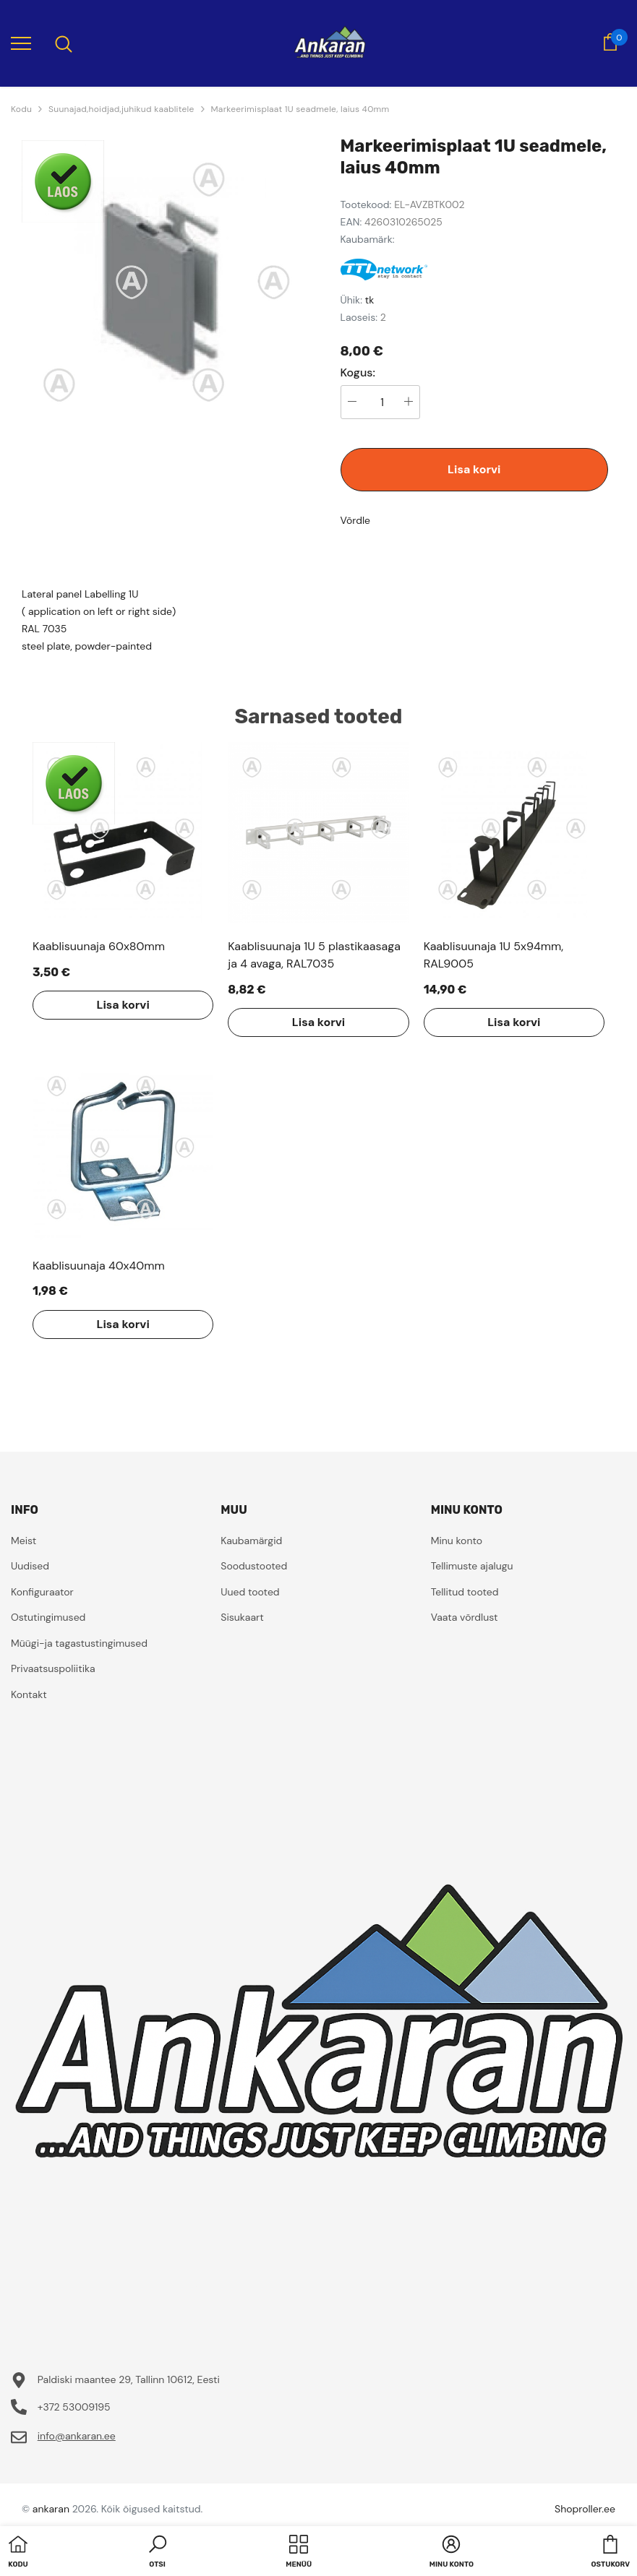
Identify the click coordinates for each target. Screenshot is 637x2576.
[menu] (21, 43)
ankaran (51, 2508)
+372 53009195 (74, 2406)
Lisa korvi (474, 469)
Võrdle (356, 520)
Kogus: (358, 373)
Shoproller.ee (585, 2508)
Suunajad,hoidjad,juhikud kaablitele (121, 109)
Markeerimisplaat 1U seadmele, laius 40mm (300, 109)
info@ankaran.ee (77, 2435)
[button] (157, 2552)
